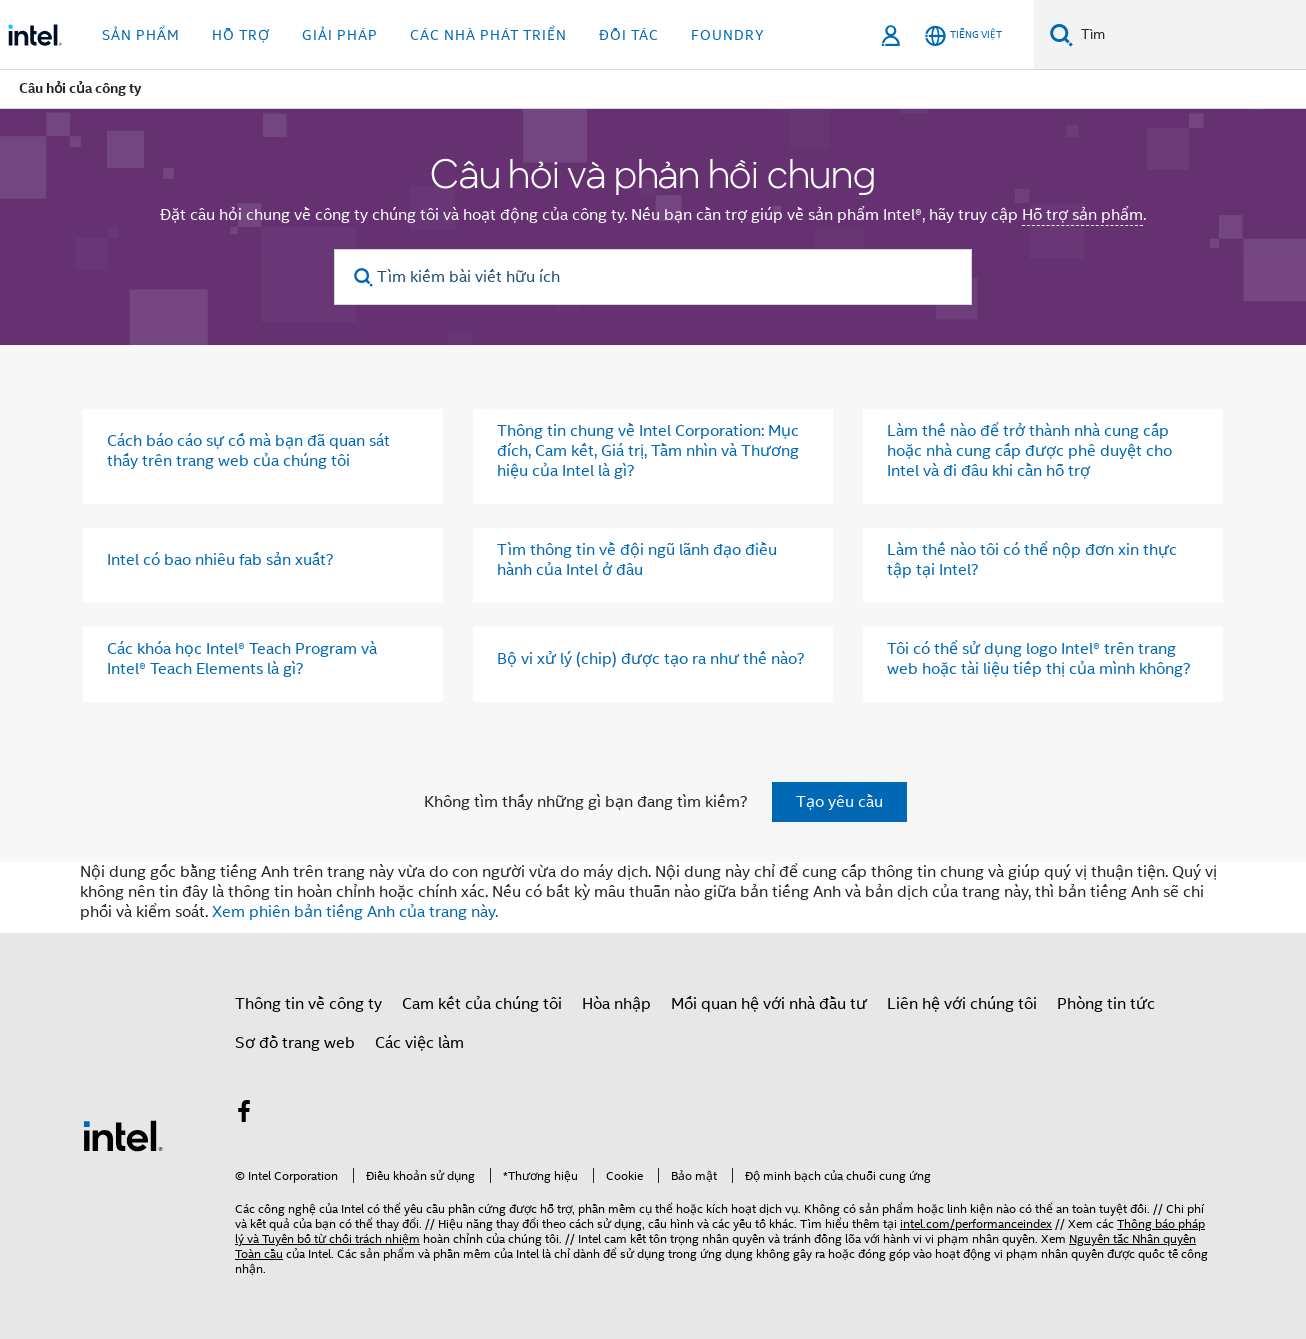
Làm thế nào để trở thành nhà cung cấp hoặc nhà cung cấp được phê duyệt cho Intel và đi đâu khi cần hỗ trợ (1029, 451)
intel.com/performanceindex (976, 1223)
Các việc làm (419, 1043)
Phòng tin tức (1106, 1004)
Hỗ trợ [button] (241, 35)
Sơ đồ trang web (295, 1043)
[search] (363, 277)
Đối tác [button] (629, 35)
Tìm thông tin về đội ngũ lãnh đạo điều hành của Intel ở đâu (637, 560)
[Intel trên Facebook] (244, 1115)
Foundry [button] (728, 35)
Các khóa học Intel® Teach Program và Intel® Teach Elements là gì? (242, 659)
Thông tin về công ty (308, 1004)
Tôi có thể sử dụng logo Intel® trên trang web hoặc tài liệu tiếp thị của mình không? (1039, 659)
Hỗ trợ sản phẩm (1082, 215)
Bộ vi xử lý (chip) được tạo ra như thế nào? (651, 659)
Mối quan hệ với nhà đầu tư (769, 1004)
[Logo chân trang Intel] (123, 1135)
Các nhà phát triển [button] (488, 35)
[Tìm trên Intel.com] (1189, 35)
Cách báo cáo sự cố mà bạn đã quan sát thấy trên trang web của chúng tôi (248, 451)
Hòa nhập (616, 1004)
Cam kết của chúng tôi (482, 1004)
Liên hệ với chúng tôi (962, 1004)
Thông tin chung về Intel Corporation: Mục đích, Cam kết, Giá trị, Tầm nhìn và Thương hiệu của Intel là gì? (648, 451)
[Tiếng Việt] (963, 35)
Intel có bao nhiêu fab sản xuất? (220, 560)
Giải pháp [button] (340, 35)
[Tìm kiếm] (1061, 34)
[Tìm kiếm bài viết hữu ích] (653, 277)
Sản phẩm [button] (141, 35)
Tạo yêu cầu (839, 802)
